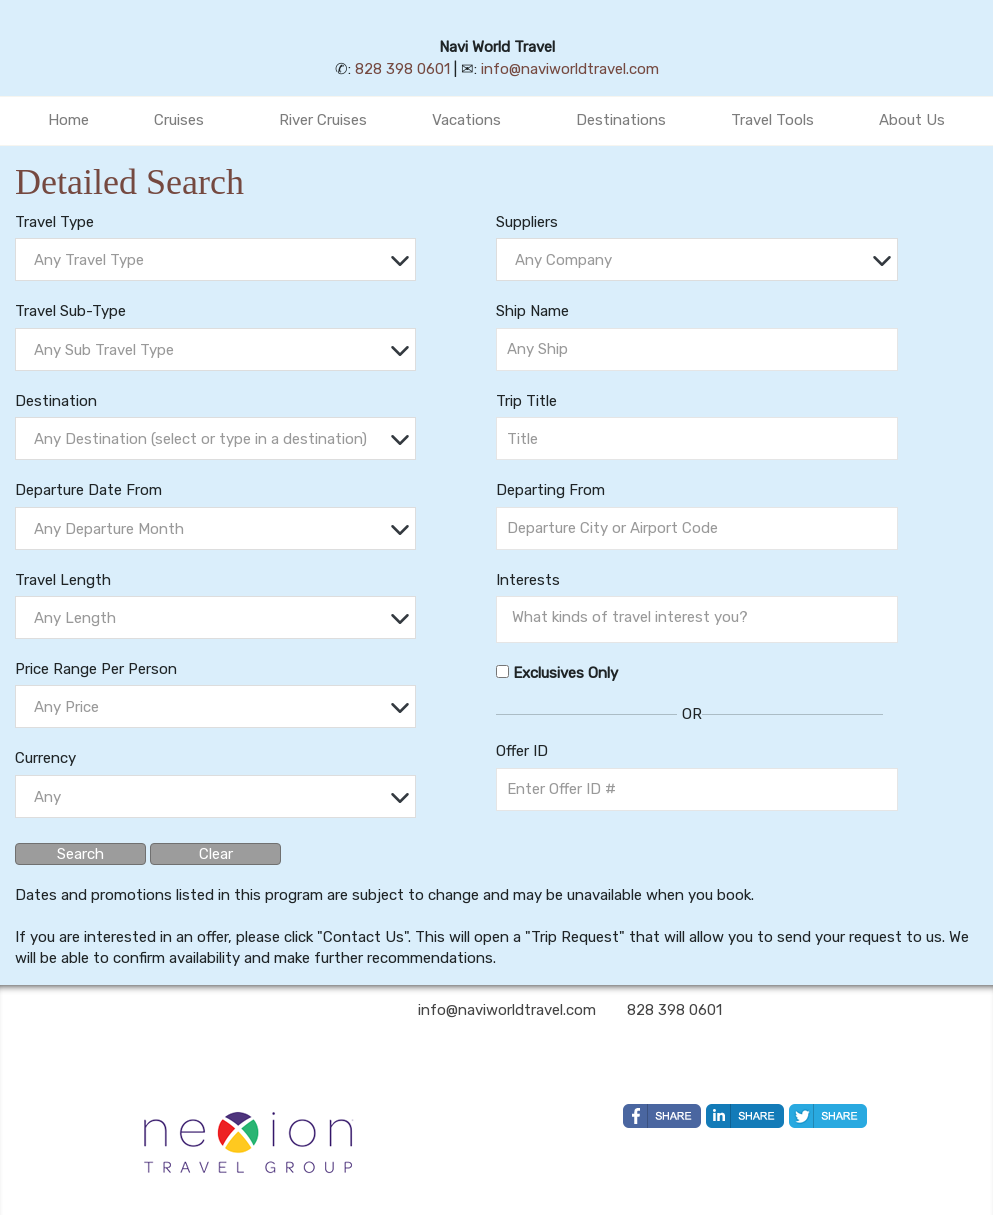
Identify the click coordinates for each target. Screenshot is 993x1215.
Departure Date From (88, 490)
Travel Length (63, 580)
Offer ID (522, 751)
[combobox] (215, 259)
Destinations (621, 120)
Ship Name (532, 311)
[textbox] (220, 260)
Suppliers (527, 222)
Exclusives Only (565, 673)
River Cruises (323, 120)
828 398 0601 (402, 69)
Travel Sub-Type (70, 311)
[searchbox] (701, 617)
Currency (45, 758)
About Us (912, 120)
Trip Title (526, 401)
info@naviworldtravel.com (570, 69)
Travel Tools (772, 120)
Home (68, 120)
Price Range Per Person (96, 669)
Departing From (550, 490)
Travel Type (54, 222)
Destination (56, 401)
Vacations (466, 120)
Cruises (179, 120)
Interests (528, 580)
